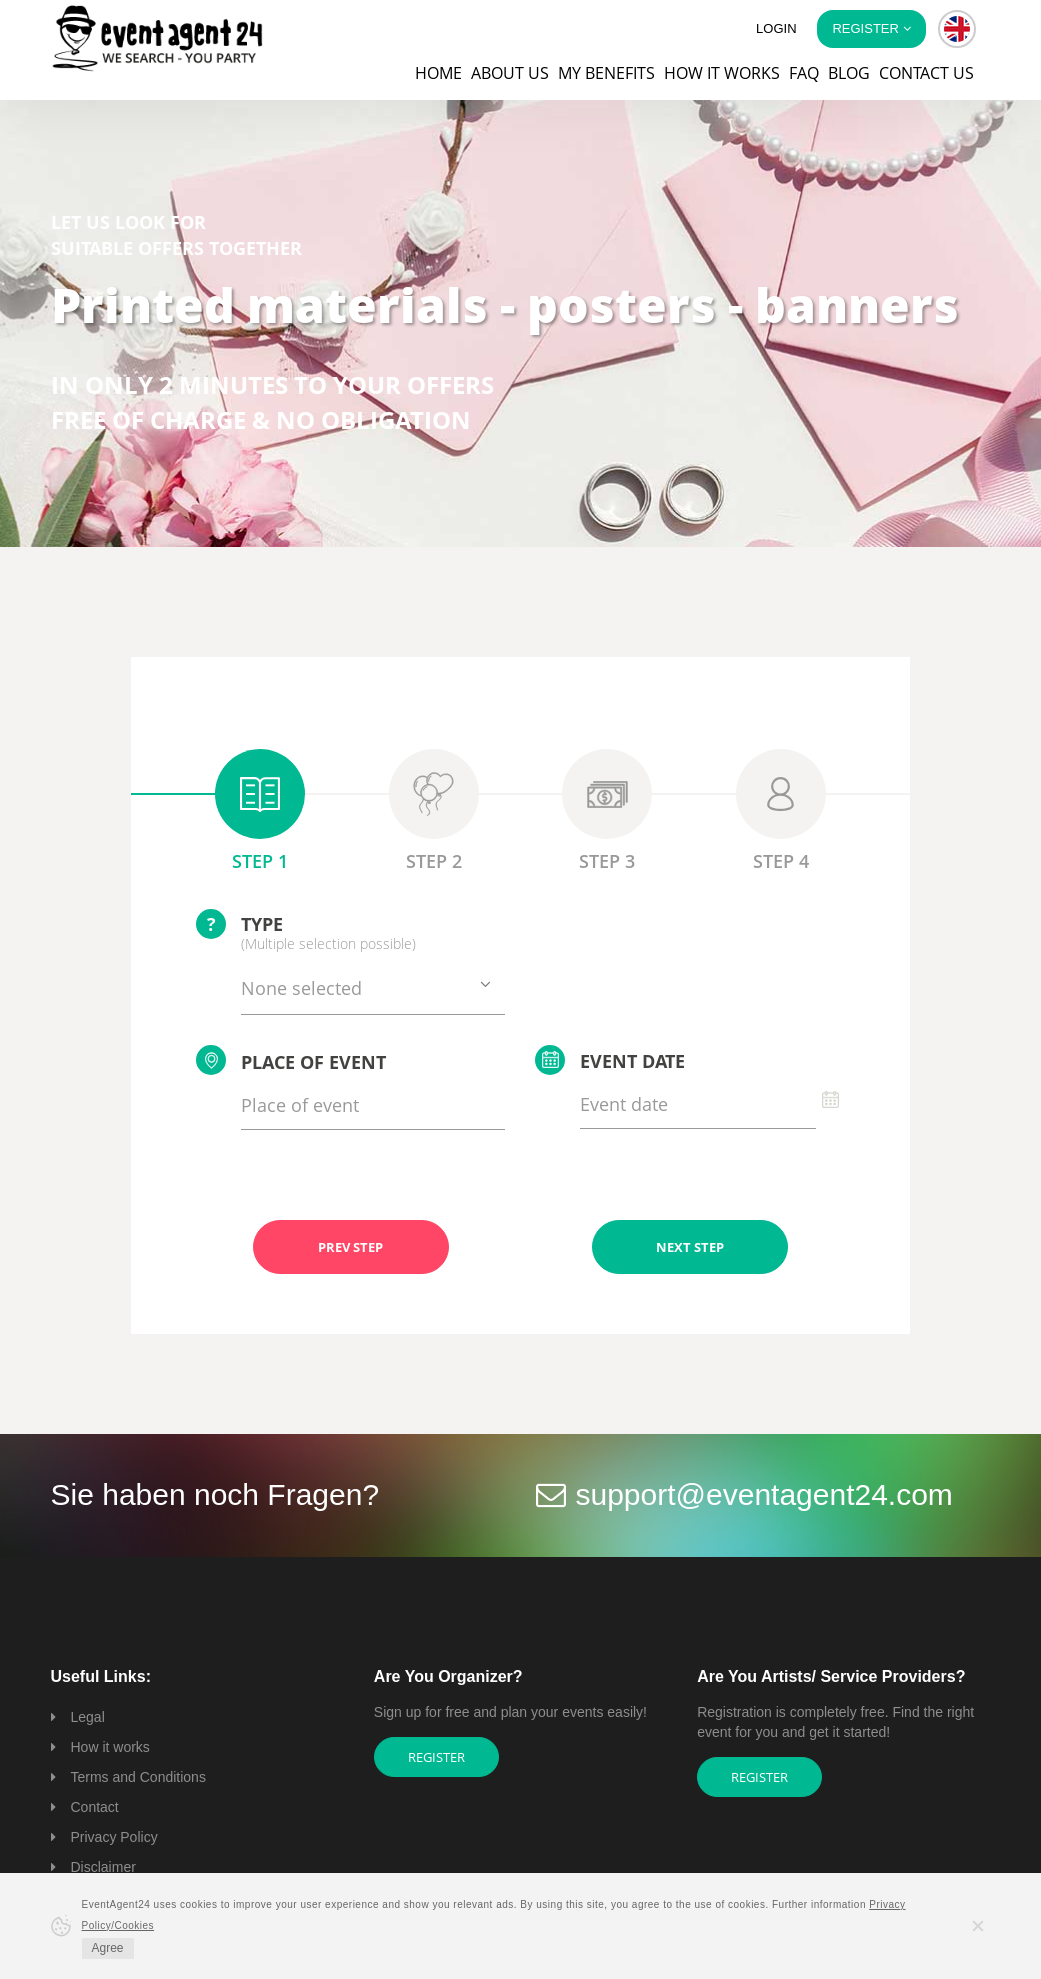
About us (510, 73)
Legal (88, 1717)
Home (438, 73)
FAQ (804, 73)
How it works (722, 73)
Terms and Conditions (138, 1777)
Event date (610, 1060)
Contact (95, 1807)
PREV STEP (350, 1247)
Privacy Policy (114, 1837)
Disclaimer (103, 1867)
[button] (957, 29)
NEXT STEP (690, 1247)
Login (776, 28)
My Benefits (606, 73)
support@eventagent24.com (764, 1494)
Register (436, 1757)
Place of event (291, 1060)
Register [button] (871, 28)
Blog (849, 73)
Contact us (926, 73)
